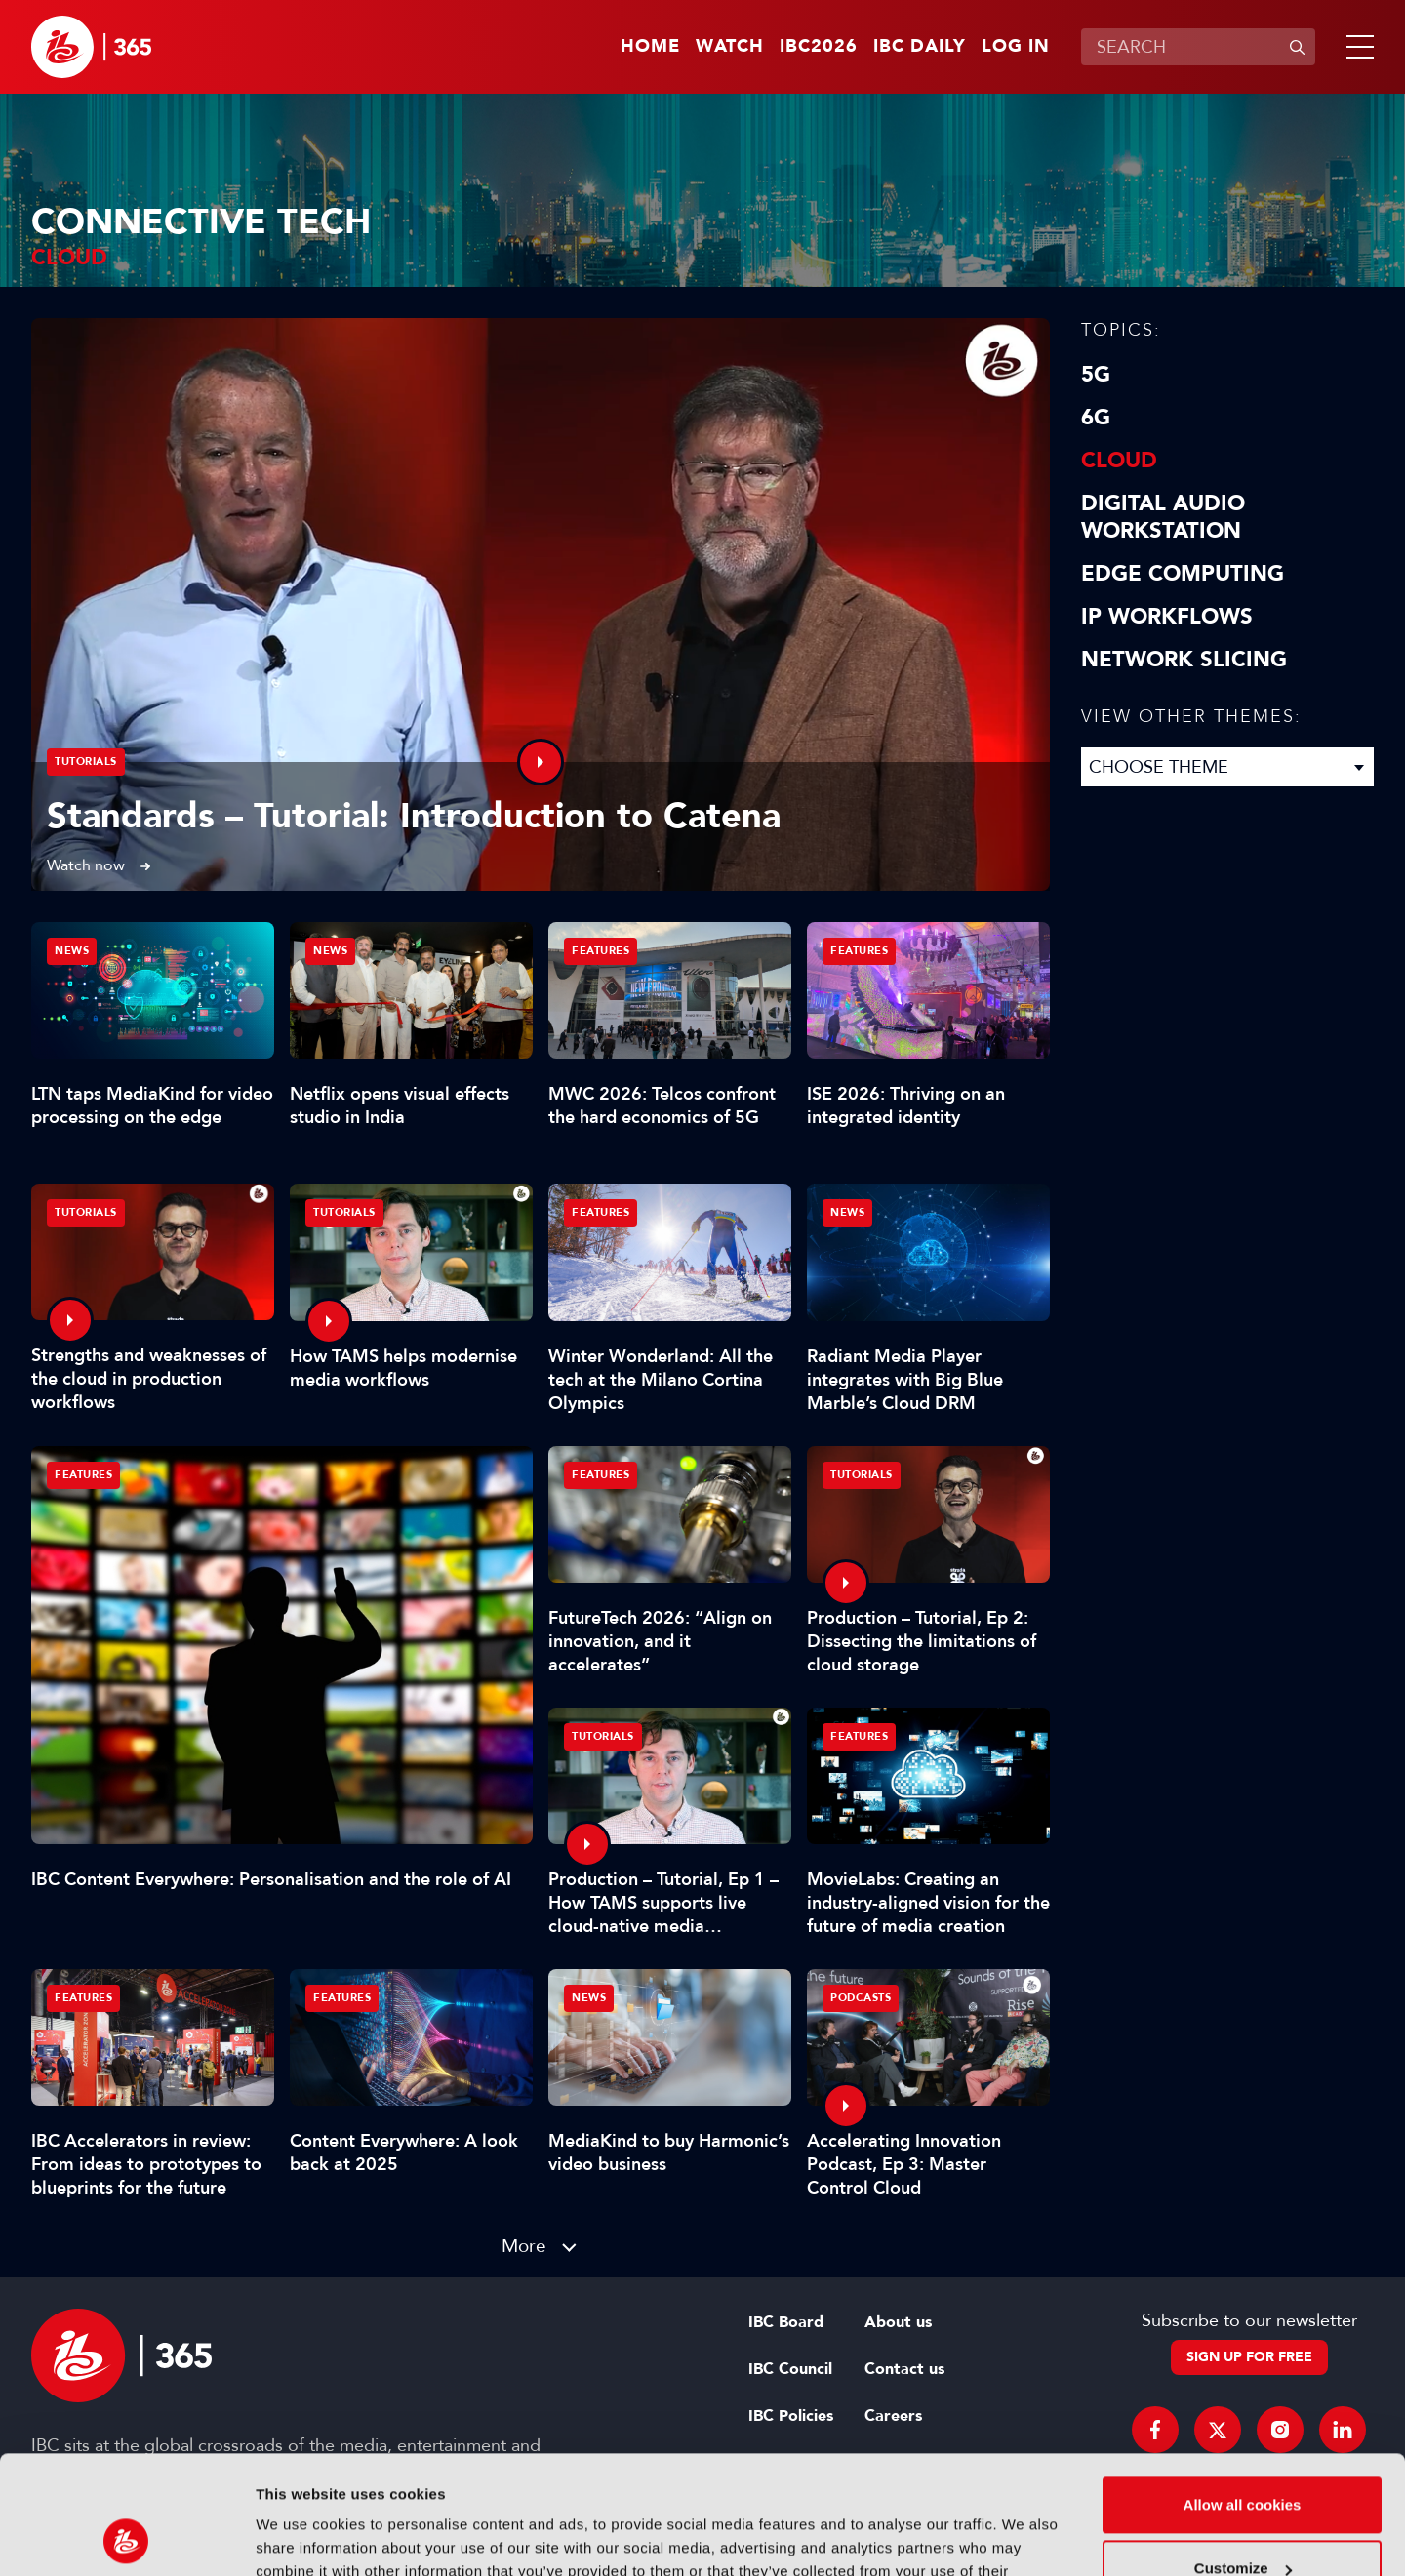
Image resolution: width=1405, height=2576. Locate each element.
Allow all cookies (1243, 2394)
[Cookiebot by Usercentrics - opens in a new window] (126, 2538)
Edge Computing (1182, 573)
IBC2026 (819, 47)
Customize (1243, 2457)
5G (1095, 374)
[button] (1356, 47)
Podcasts (860, 1998)
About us (898, 2322)
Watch (730, 47)
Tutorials (86, 761)
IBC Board (785, 2322)
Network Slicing (1184, 659)
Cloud (1119, 460)
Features (83, 1475)
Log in (1016, 47)
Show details (301, 2537)
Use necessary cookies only (1242, 2522)
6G (1095, 417)
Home (650, 47)
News (72, 951)
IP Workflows (1167, 616)
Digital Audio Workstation (1163, 517)
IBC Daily (919, 47)
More (524, 2246)
